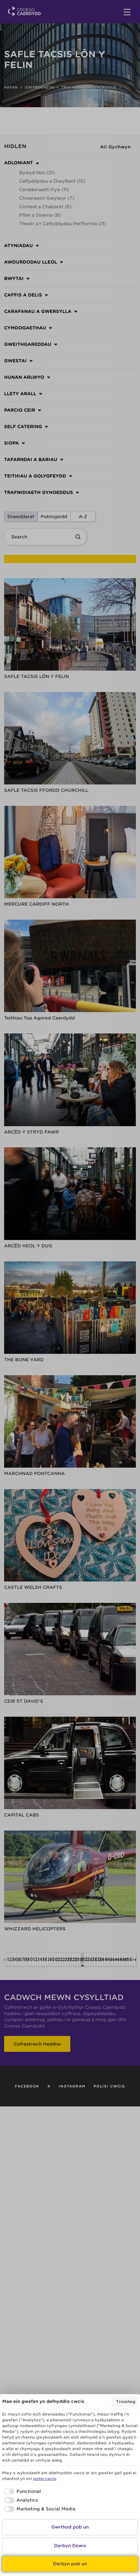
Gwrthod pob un (70, 2527)
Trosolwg (125, 2401)
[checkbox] (21, 2491)
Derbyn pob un (70, 2563)
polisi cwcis (44, 2478)
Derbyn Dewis (70, 2545)
